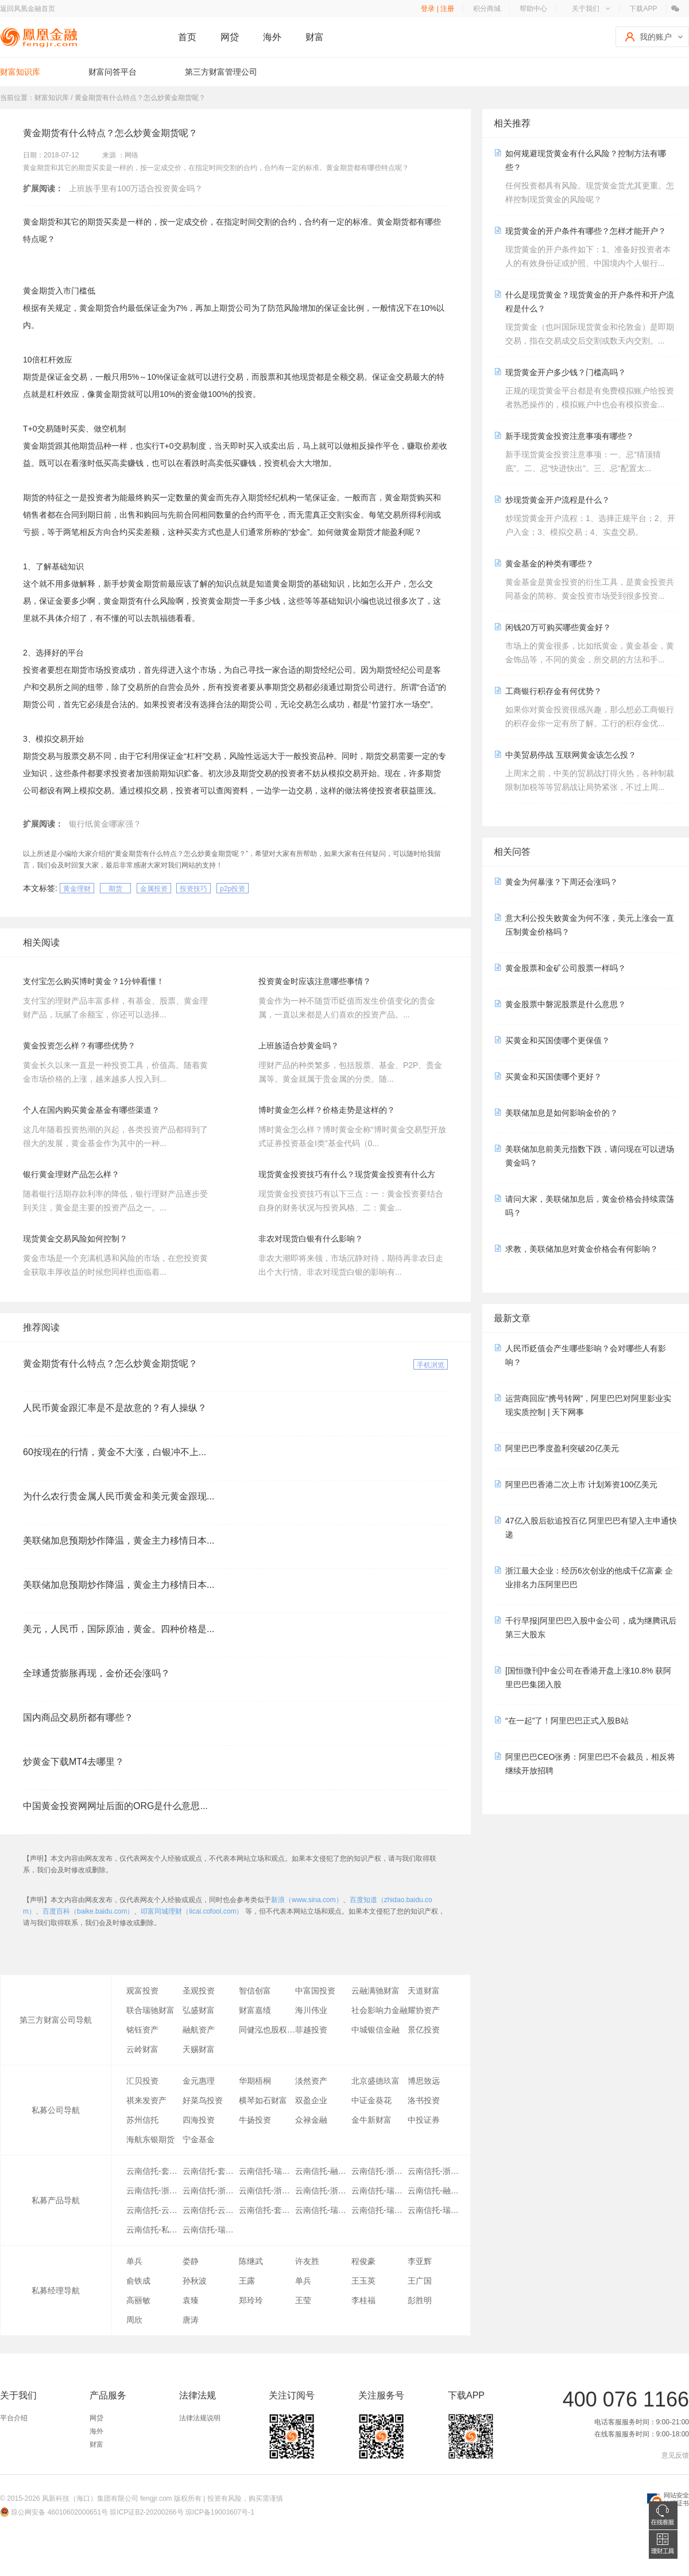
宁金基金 (199, 2139)
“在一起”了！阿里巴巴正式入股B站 (567, 1720)
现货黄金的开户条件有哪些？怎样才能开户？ (585, 231)
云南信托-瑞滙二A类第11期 (436, 2210)
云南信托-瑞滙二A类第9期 (323, 2210)
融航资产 (199, 2029)
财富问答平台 (112, 71)
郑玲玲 (251, 2300)
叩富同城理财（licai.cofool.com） (192, 1911)
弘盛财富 (199, 2010)
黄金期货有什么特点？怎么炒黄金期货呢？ (110, 1363)
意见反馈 (675, 2455)
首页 (187, 37)
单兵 (134, 2261)
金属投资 (154, 889)
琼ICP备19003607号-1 (219, 2512)
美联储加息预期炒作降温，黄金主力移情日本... (118, 1540)
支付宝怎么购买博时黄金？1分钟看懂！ (93, 981)
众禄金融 (311, 2119)
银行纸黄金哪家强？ (105, 823)
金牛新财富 (371, 2119)
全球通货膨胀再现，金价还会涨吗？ (96, 1673)
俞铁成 (138, 2280)
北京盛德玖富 (375, 2080)
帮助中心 (533, 9)
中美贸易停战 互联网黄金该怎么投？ (570, 754)
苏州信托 (142, 2119)
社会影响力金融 (379, 2010)
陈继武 (251, 2261)
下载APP (643, 9)
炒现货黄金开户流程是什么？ (557, 499)
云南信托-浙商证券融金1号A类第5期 (267, 2190)
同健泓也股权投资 (267, 2029)
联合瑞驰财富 (150, 2010)
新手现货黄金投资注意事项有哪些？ (569, 436)
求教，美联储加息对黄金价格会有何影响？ (581, 1249)
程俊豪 (363, 2261)
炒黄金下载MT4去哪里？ (73, 1762)
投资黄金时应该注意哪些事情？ (314, 981)
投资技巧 (193, 889)
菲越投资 (311, 2029)
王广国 (420, 2280)
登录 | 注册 (437, 9)
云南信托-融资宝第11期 (436, 2190)
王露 (247, 2280)
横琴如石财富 (263, 2100)
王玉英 (363, 2280)
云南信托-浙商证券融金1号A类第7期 (154, 2190)
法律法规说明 (199, 2418)
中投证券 (424, 2119)
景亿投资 (424, 2029)
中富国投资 (315, 1990)
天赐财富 (199, 2049)
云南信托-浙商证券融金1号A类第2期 (436, 2171)
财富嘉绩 (255, 2010)
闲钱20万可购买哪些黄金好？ (558, 627)
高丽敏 (138, 2300)
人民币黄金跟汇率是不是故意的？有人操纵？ (115, 1408)
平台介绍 (14, 2418)
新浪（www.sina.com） (307, 1900)
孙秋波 (195, 2280)
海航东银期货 (150, 2139)
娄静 (191, 2261)
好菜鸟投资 (203, 2100)
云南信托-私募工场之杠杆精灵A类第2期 (154, 2229)
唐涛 (191, 2319)
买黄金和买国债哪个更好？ (553, 1076)
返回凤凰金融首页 (27, 9)
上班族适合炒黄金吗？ (298, 1045)
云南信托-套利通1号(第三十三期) (267, 2210)
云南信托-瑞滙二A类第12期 (211, 2229)
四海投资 (199, 2119)
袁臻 (191, 2300)
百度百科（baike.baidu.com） (88, 1911)
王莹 (303, 2300)
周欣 (134, 2319)
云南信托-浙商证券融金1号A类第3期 (323, 2190)
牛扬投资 (255, 2119)
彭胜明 (420, 2300)
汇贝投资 (142, 2080)
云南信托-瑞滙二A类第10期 (379, 2210)
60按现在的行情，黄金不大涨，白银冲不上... (114, 1452)
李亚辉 (420, 2261)
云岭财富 (142, 2049)
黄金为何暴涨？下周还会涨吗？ (561, 881)
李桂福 (363, 2300)
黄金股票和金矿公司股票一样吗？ (565, 968)
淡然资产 (311, 2080)
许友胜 (307, 2261)
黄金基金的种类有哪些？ (549, 563)
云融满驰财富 (375, 1990)
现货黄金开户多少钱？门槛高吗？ (565, 372)
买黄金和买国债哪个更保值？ (557, 1040)
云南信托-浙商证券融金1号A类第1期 (379, 2171)
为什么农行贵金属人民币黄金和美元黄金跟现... (118, 1496)
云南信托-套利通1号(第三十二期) (211, 2171)
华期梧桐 (255, 2080)
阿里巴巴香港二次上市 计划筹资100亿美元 (581, 1484)
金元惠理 (199, 2080)
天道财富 (424, 1990)
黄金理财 (77, 889)
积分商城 (487, 9)
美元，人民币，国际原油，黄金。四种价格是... (118, 1629)
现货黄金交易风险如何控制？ (75, 1238)
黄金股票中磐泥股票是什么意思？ (565, 1004)
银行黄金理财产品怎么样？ (71, 1174)
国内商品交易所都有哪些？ (78, 1717)
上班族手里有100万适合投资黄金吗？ (136, 188)
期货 (115, 889)
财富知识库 (20, 71)
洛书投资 (424, 2100)
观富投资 (142, 1990)
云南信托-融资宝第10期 (323, 2171)
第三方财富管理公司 (221, 71)
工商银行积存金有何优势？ (553, 691)
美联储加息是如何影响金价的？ (561, 1112)
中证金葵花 (371, 2100)
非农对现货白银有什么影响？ (310, 1238)
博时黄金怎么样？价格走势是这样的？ (326, 1110)
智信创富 (255, 1990)
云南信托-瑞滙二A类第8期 (379, 2190)
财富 (314, 37)
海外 (272, 37)
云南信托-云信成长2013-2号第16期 (154, 2210)
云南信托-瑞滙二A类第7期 (267, 2171)
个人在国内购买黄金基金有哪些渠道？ (91, 1110)
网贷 (229, 37)
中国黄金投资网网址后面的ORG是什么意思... (115, 1806)
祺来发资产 (146, 2100)
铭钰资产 (142, 2029)
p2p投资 (232, 889)
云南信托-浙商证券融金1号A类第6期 (211, 2190)
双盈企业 (311, 2100)
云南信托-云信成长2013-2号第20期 (211, 2210)
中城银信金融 (375, 2029)
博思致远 (424, 2080)
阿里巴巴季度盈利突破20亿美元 (562, 1448)
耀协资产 (424, 2010)
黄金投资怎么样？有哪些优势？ (79, 1045)
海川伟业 (311, 2010)
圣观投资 (199, 1990)
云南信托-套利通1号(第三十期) (154, 2171)
